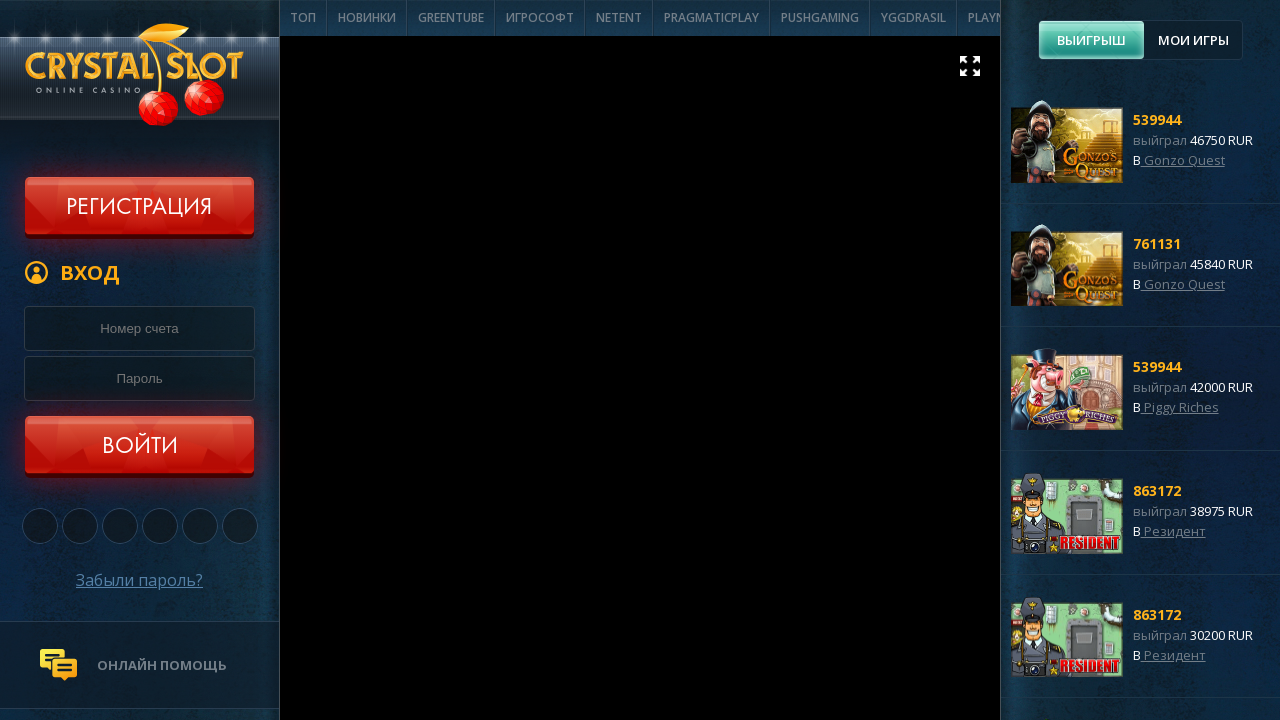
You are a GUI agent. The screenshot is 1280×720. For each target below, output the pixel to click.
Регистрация (139, 208)
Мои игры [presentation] (1193, 40)
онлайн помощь (162, 665)
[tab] (1091, 40)
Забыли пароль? (139, 580)
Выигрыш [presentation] (1091, 40)
